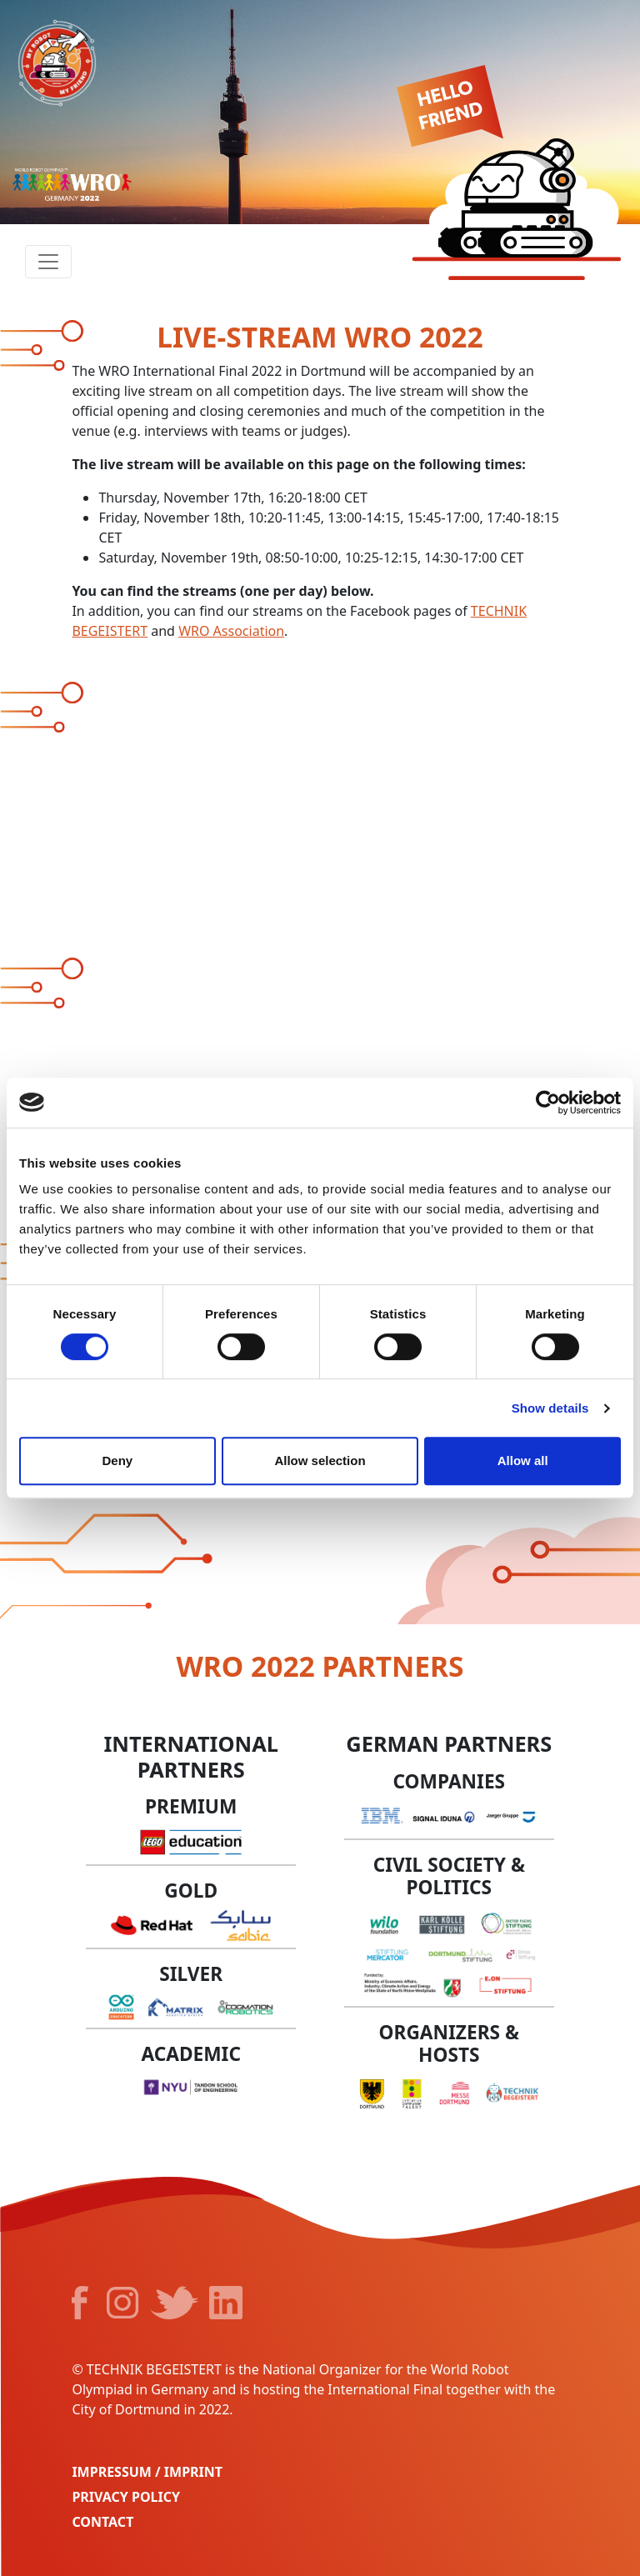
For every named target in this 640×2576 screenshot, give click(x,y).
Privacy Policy (126, 2497)
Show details (550, 1408)
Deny (117, 1460)
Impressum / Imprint (147, 2472)
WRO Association (231, 631)
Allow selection (319, 1460)
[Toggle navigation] (48, 261)
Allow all (523, 1460)
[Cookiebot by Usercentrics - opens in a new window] (548, 1102)
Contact (102, 2522)
